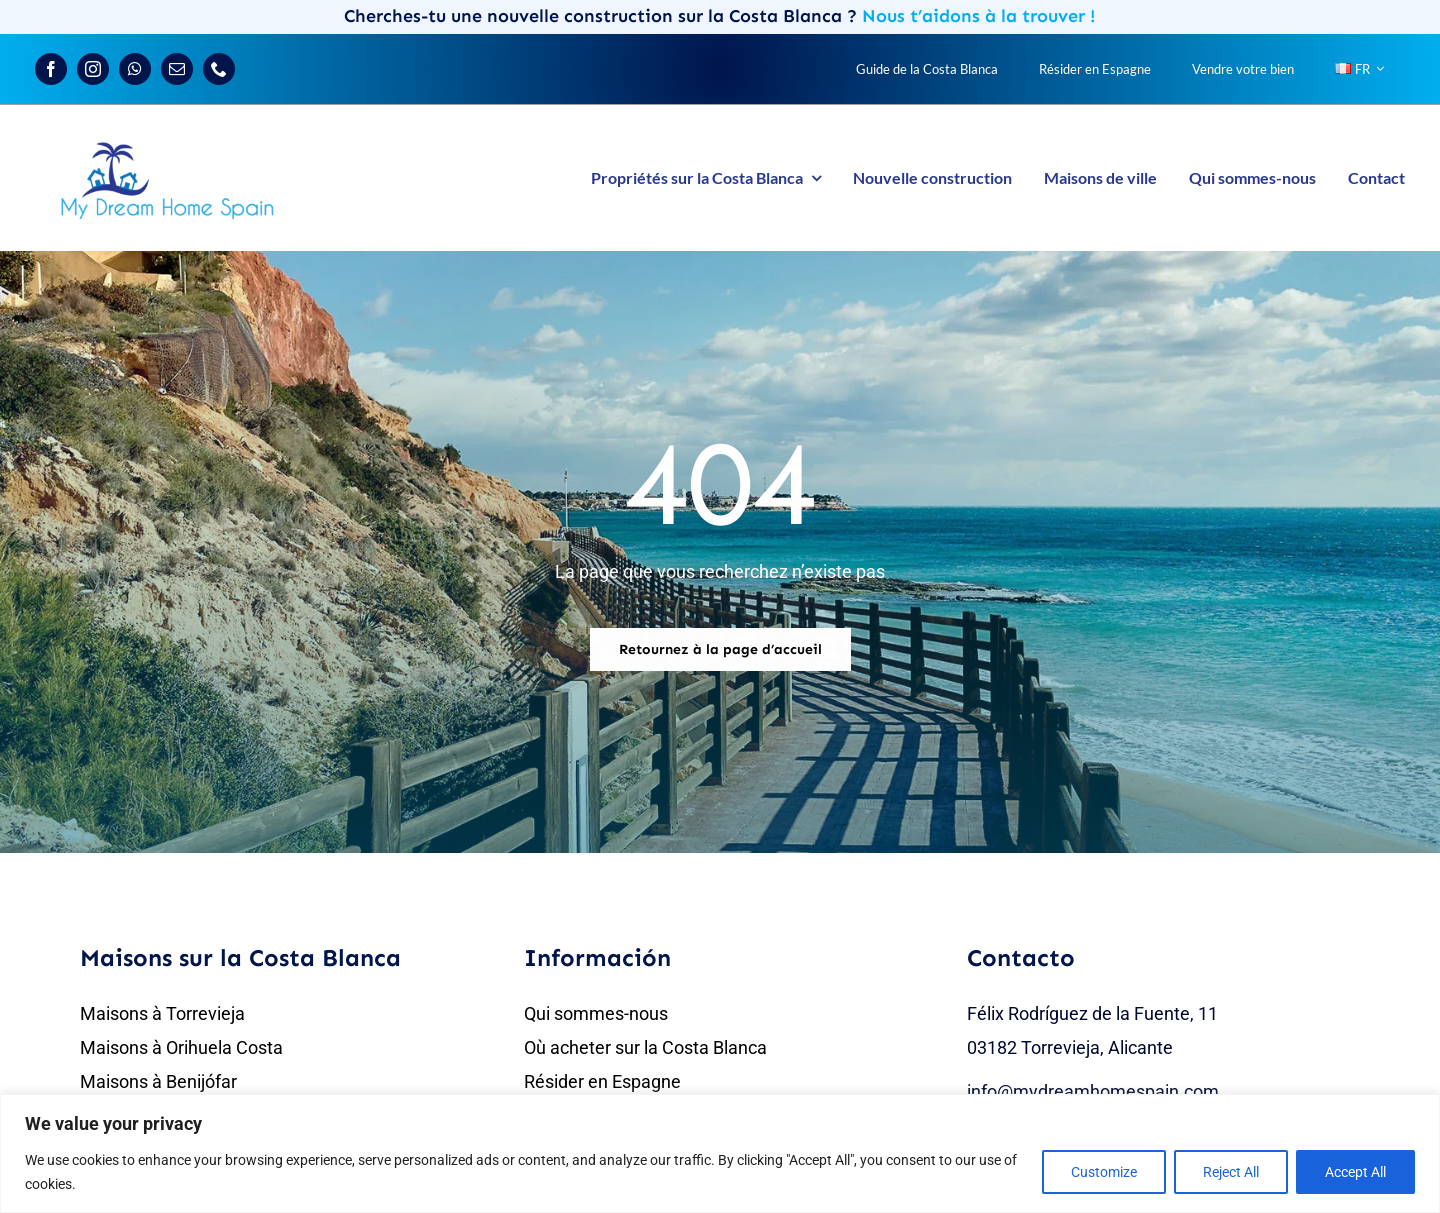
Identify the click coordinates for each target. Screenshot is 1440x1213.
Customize (1104, 1172)
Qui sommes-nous (596, 1013)
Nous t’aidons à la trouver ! (979, 16)
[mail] (177, 69)
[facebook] (51, 69)
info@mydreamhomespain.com (1093, 1091)
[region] (720, 1153)
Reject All (1231, 1172)
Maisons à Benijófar (158, 1081)
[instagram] (93, 69)
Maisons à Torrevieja (162, 1013)
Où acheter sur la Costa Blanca (645, 1047)
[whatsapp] (135, 69)
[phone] (219, 69)
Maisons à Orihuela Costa (181, 1047)
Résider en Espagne (602, 1081)
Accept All (1355, 1172)
